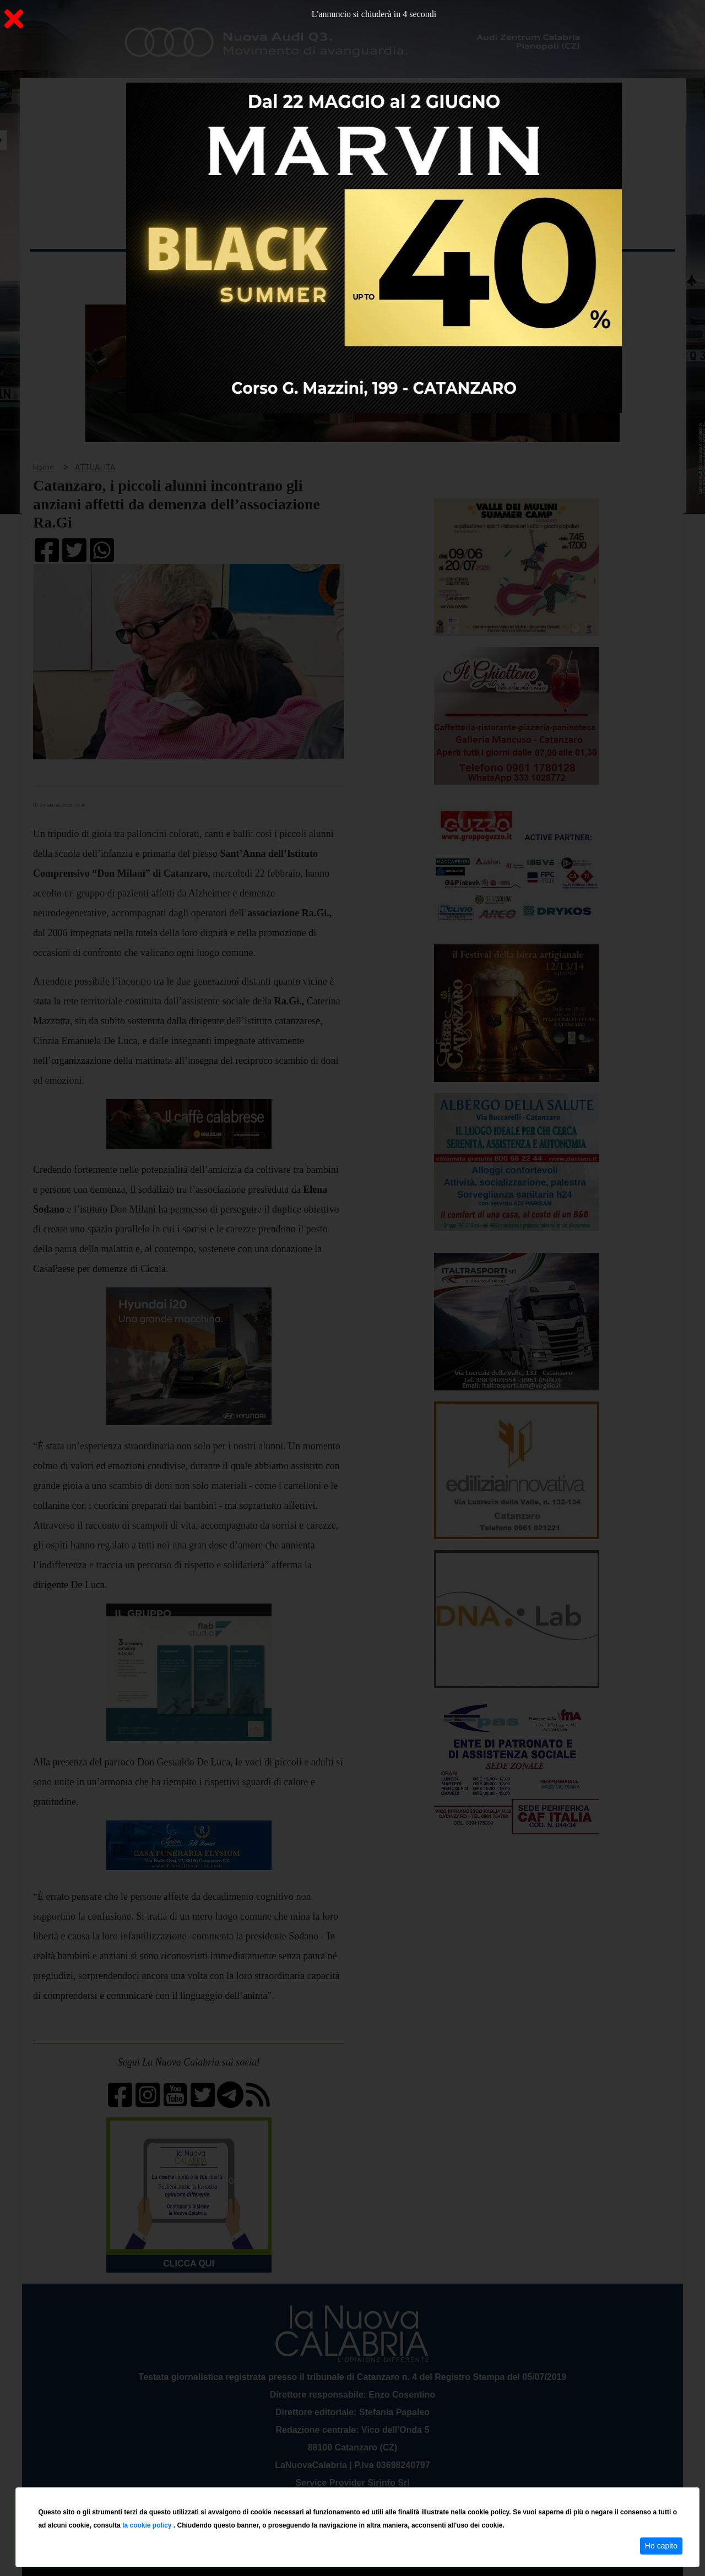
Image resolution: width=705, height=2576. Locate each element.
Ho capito (661, 2545)
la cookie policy (147, 2525)
